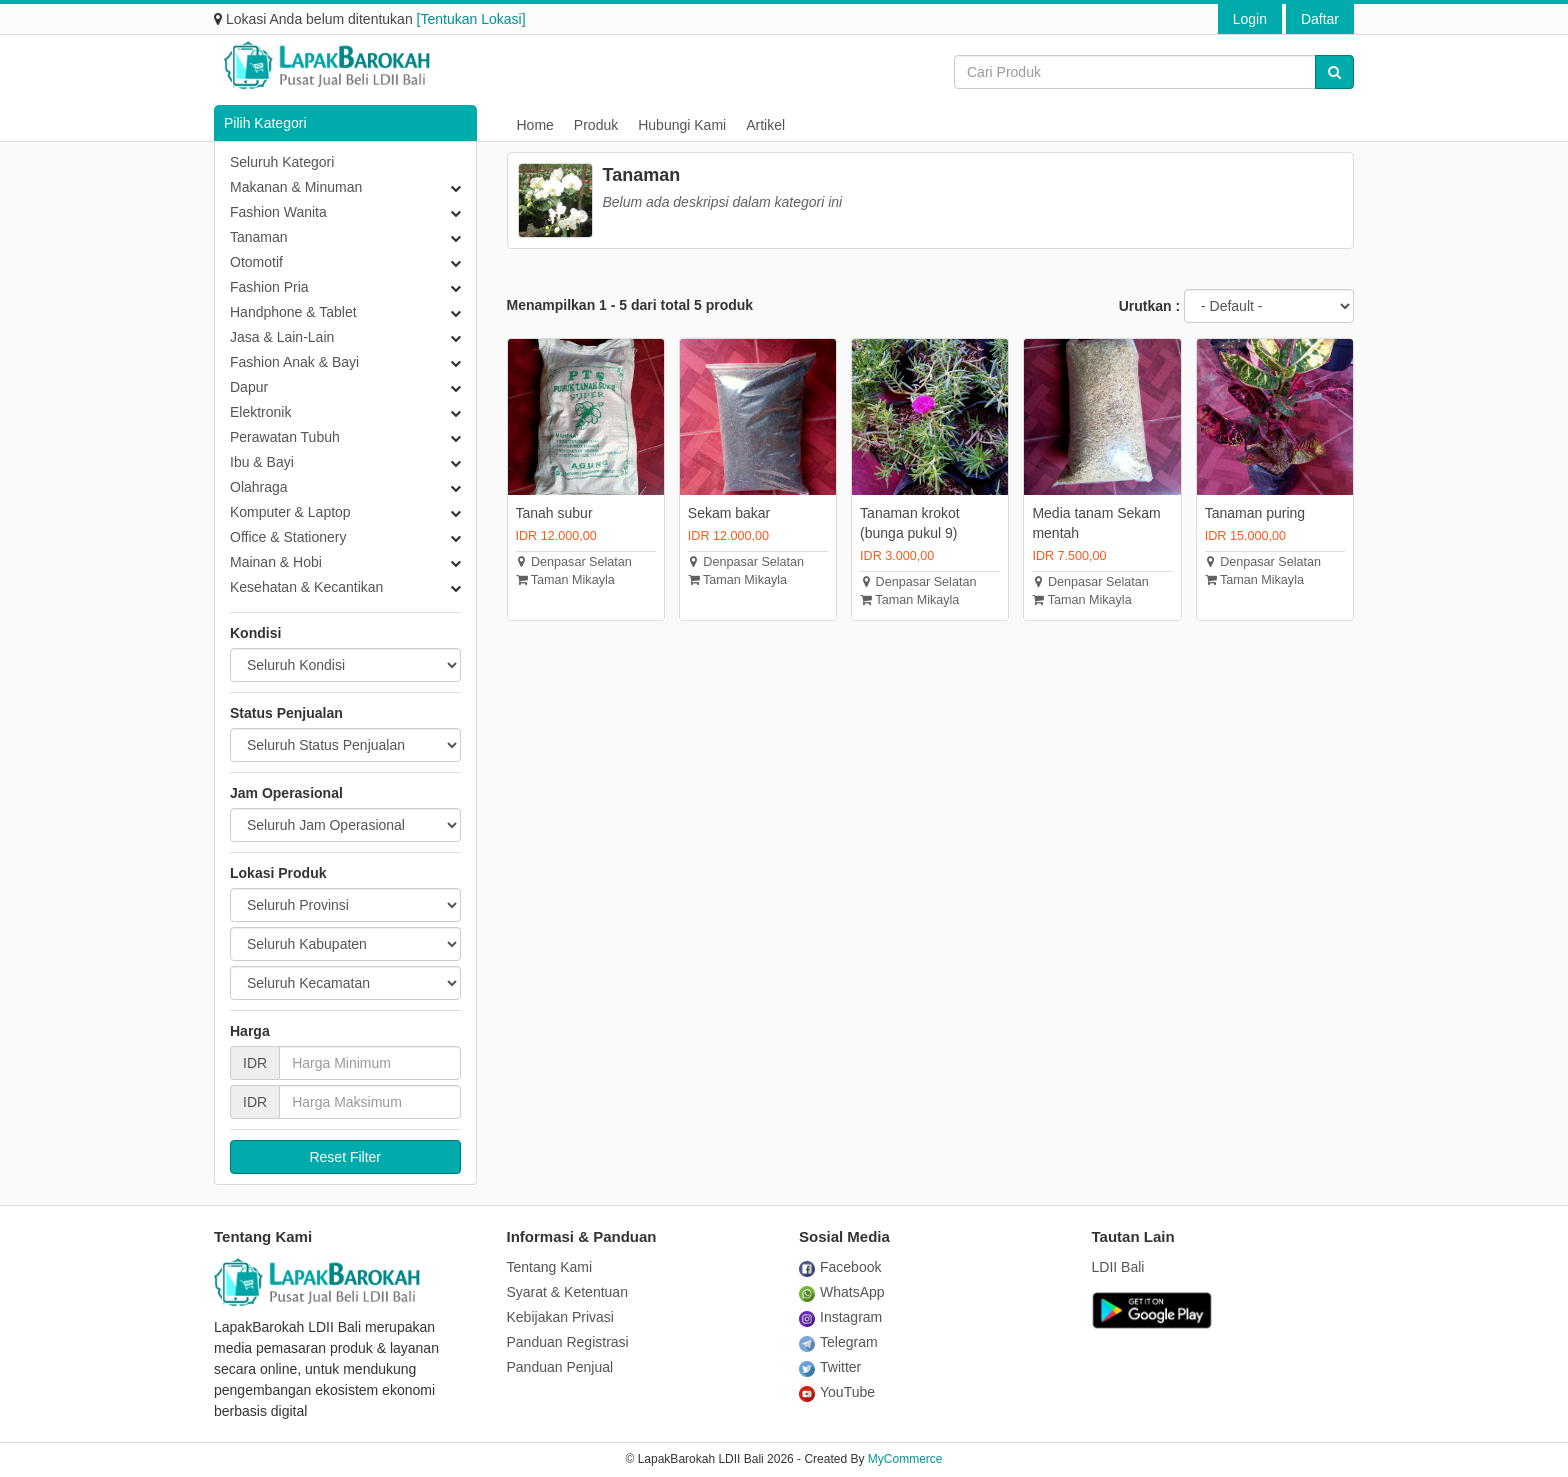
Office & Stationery (288, 537)
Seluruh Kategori (282, 162)
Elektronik (260, 412)
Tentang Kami (550, 1267)
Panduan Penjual (560, 1367)
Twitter (830, 1367)
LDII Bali (1118, 1267)
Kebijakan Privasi (560, 1317)
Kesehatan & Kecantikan (306, 587)
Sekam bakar (729, 513)
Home (535, 125)
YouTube (837, 1392)
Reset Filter (345, 1157)
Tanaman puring (1255, 513)
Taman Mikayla (565, 580)
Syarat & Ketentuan (567, 1292)
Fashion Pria (269, 287)
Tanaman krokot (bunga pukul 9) (910, 523)
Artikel (765, 125)
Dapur (249, 387)
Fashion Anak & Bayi (294, 362)
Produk (596, 125)
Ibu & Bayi (262, 462)
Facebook (840, 1267)
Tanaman (259, 237)
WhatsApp (842, 1292)
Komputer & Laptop (290, 512)
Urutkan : (1149, 306)
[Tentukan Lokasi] (471, 19)
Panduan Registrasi (568, 1342)
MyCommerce (905, 1459)
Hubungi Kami (682, 125)
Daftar (1320, 19)
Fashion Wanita (278, 212)
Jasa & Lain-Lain (282, 337)
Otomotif (256, 262)
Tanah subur (554, 513)
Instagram (840, 1317)
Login (1250, 19)
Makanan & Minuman (296, 187)
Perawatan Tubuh (285, 437)
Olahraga (259, 487)
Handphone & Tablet (293, 312)
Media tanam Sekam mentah (1096, 523)
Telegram (838, 1342)
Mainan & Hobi (276, 562)
